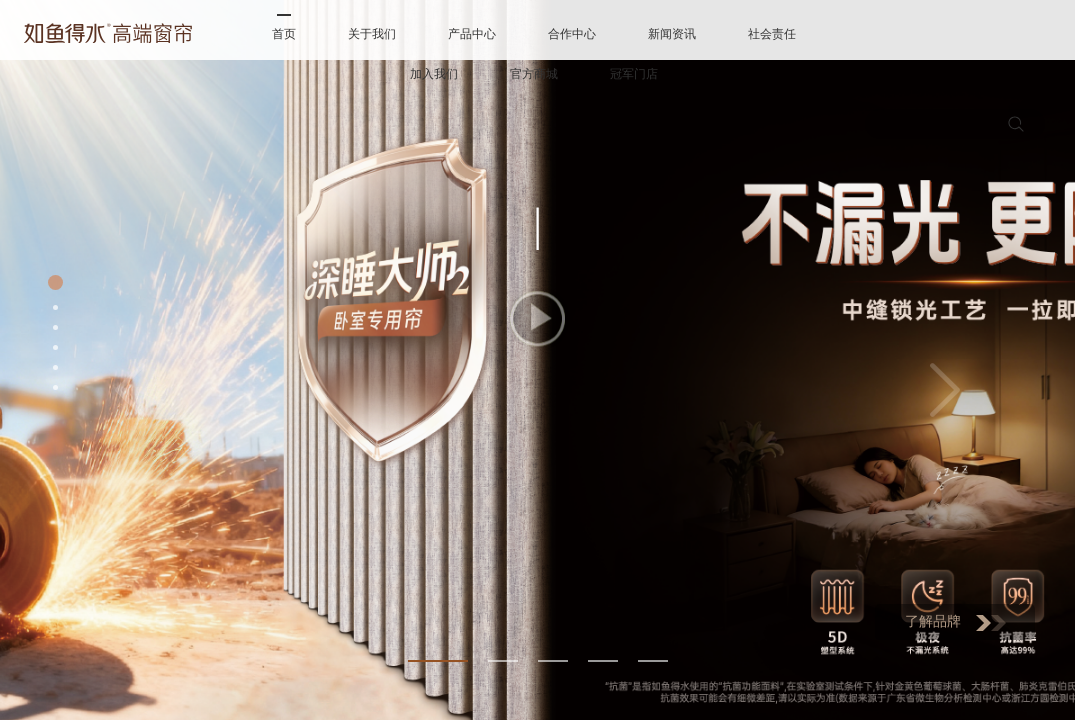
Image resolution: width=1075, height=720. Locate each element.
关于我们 (372, 34)
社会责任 (772, 34)
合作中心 (572, 34)
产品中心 (472, 34)
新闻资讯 (672, 34)
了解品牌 (955, 622)
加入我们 (434, 74)
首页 (284, 34)
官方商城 (534, 74)
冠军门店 (634, 74)
